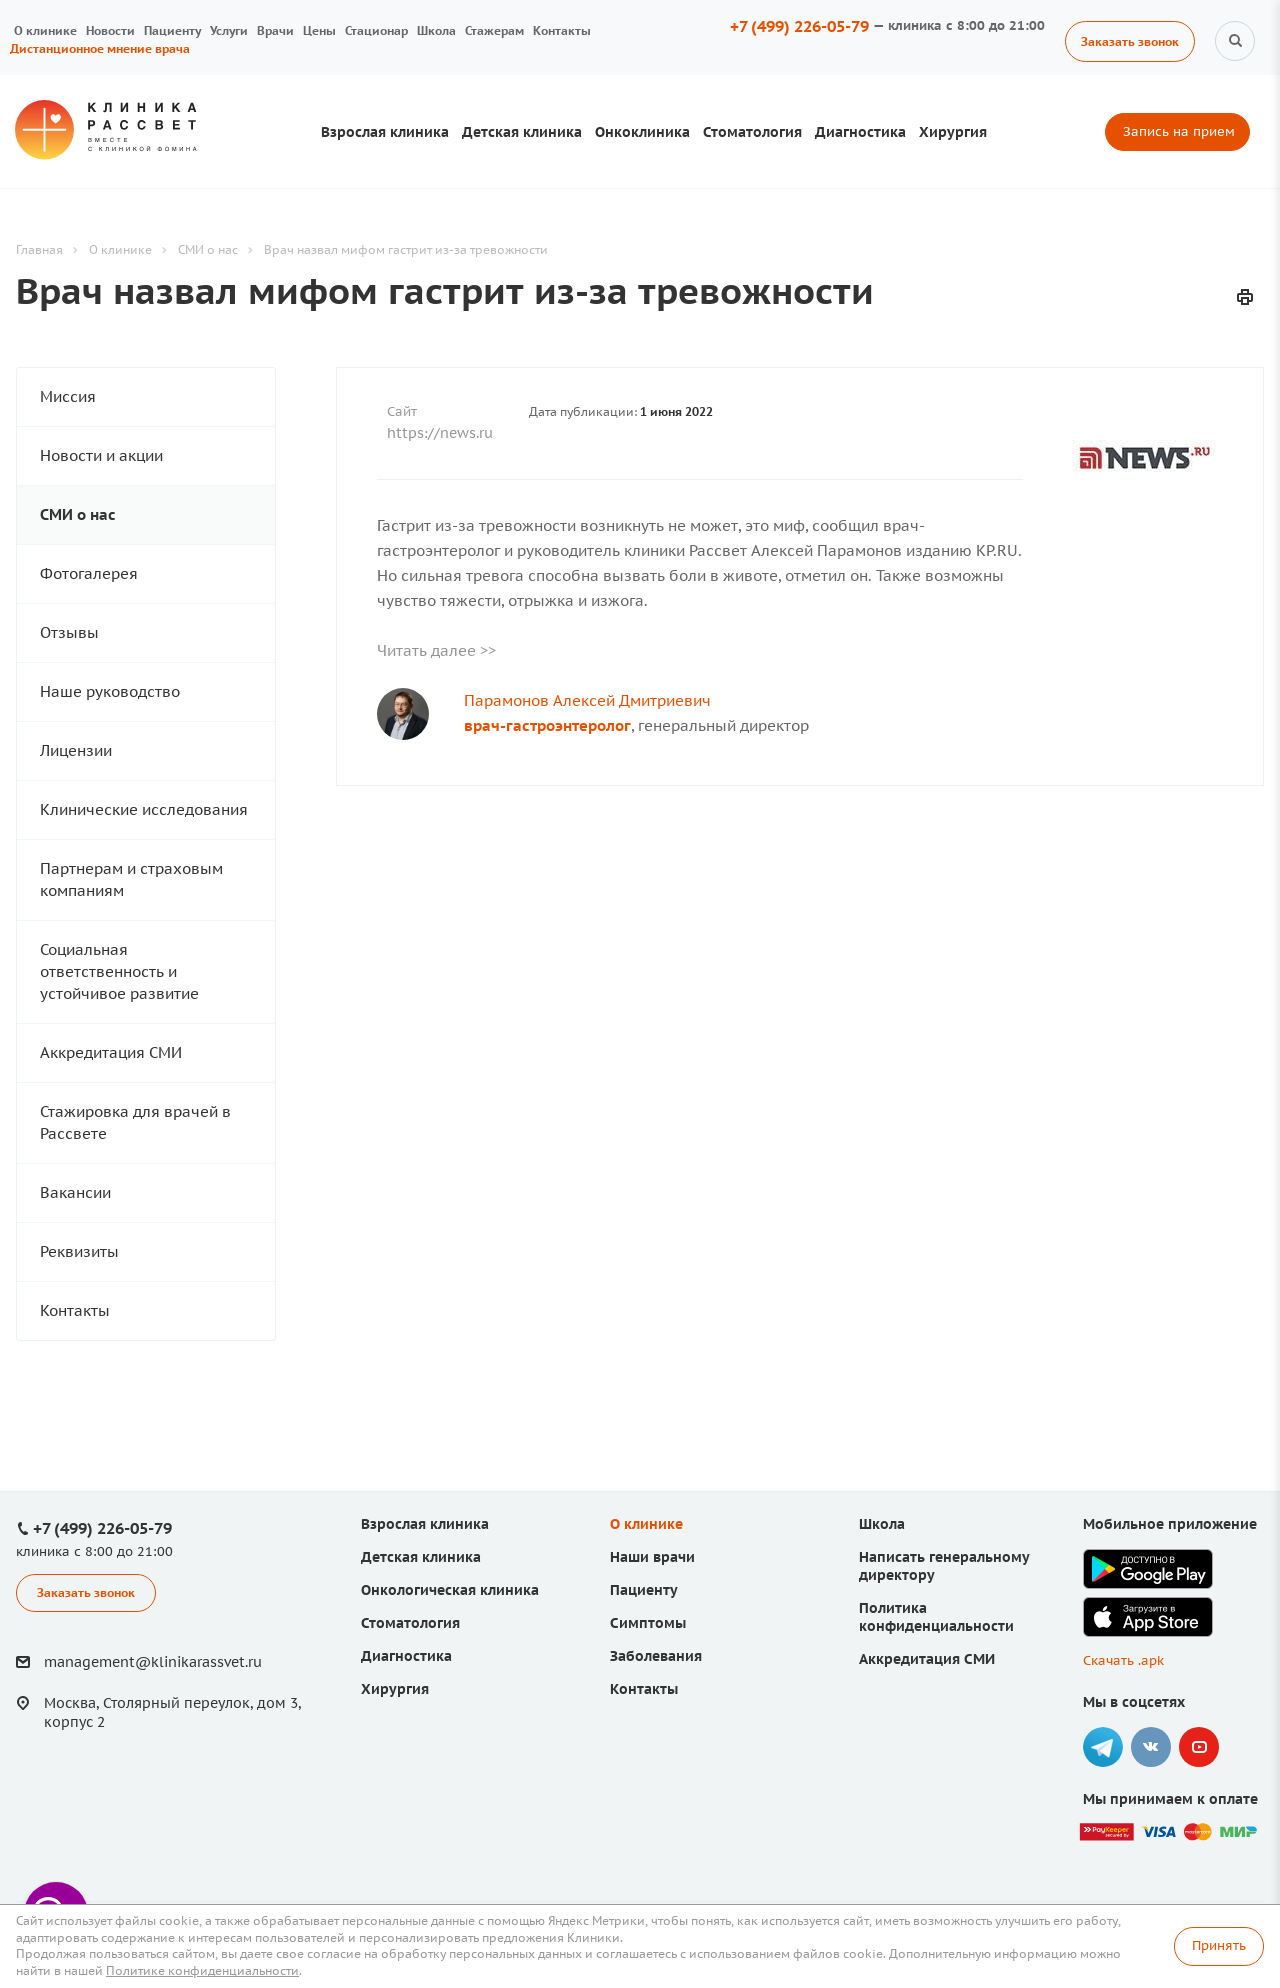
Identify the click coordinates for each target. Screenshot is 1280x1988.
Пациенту (172, 30)
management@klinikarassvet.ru (153, 1662)
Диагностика (860, 132)
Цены (319, 30)
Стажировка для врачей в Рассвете (135, 1122)
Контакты (562, 30)
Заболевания (656, 1656)
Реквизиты (79, 1251)
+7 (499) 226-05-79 (799, 26)
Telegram (1103, 1747)
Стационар (376, 30)
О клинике (45, 30)
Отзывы (69, 632)
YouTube (1199, 1747)
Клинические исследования (144, 809)
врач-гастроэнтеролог (547, 725)
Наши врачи (652, 1557)
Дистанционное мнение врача (100, 48)
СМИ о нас (78, 514)
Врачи (275, 30)
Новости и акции (101, 455)
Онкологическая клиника (450, 1590)
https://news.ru (440, 433)
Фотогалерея (89, 573)
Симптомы (648, 1623)
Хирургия (953, 132)
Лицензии (76, 750)
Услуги (229, 30)
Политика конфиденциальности (936, 1617)
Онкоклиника (642, 132)
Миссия (68, 396)
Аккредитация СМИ (111, 1052)
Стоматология (752, 132)
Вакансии (75, 1192)
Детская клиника (522, 132)
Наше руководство (110, 691)
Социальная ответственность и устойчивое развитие (119, 971)
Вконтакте (1151, 1747)
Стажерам (494, 30)
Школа (436, 30)
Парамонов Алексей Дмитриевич (587, 700)
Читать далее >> (436, 650)
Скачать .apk (1123, 1660)
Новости (110, 30)
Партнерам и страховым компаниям (131, 879)
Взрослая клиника (385, 132)
